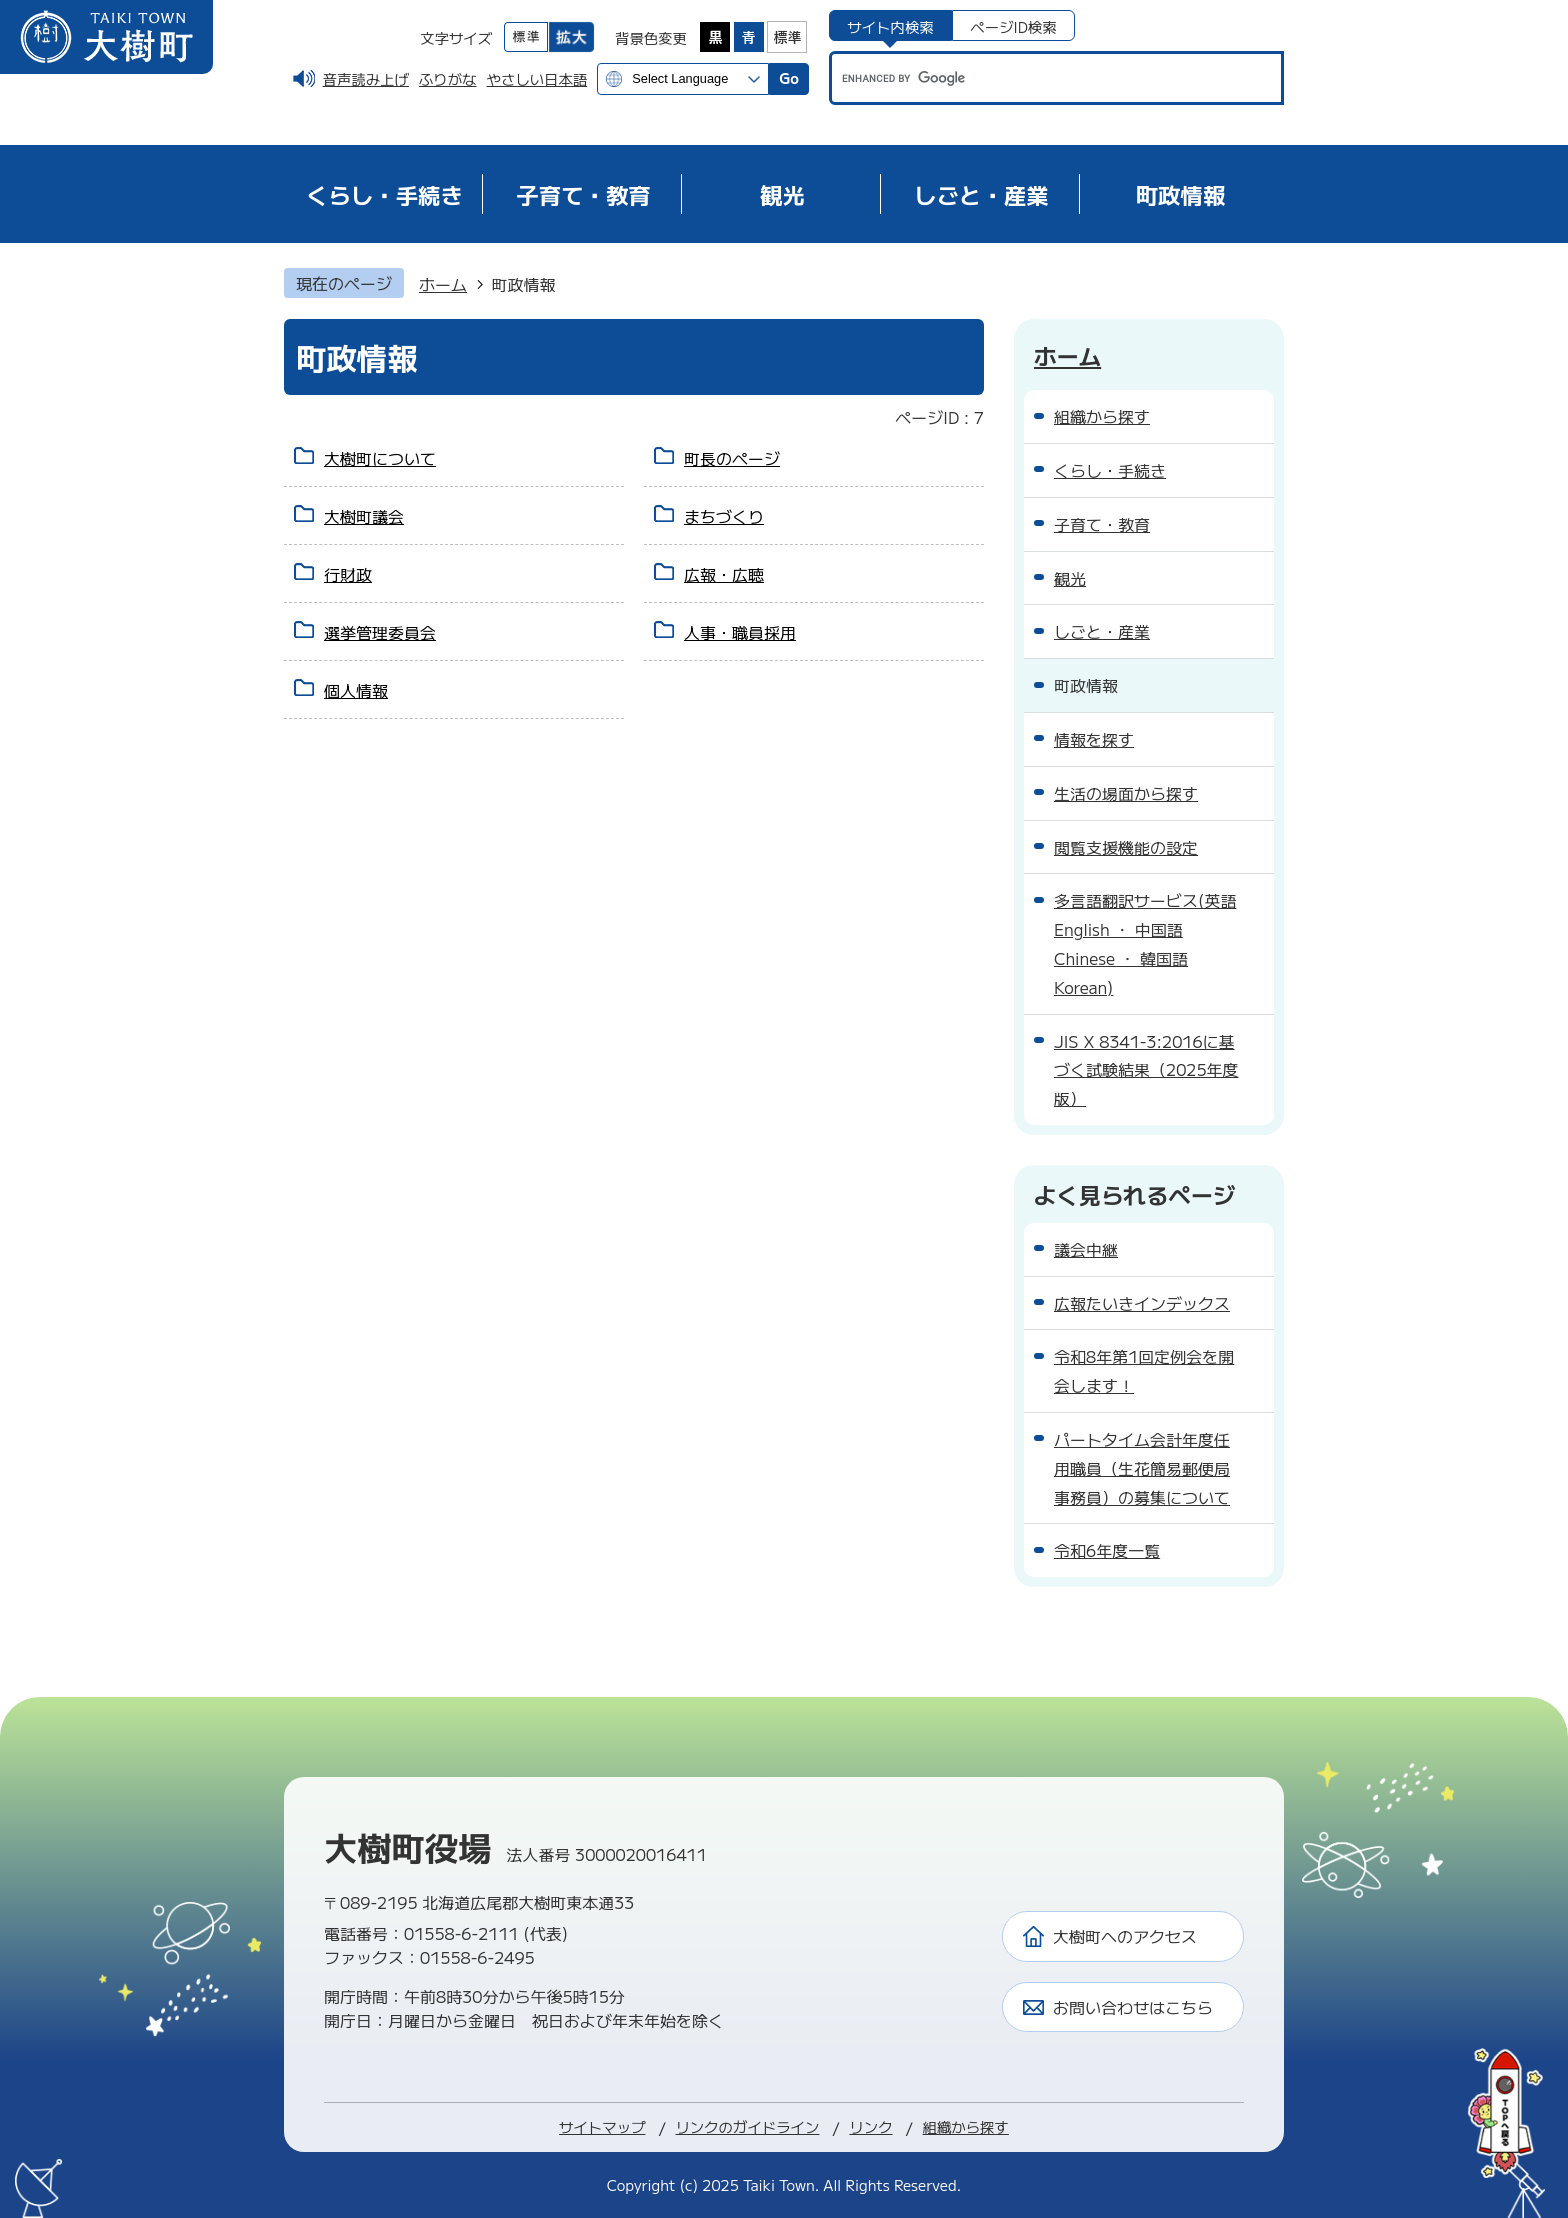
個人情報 (356, 690)
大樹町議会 (364, 516)
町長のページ (732, 458)
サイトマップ (602, 2126)
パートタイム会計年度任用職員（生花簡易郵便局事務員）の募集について (1142, 1468)
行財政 (348, 574)
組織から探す (966, 2126)
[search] (1037, 78)
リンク (870, 2126)
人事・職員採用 (740, 632)
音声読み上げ (366, 78)
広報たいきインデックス (1142, 1303)
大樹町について (380, 458)
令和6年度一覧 (1107, 1550)
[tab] (890, 25)
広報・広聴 (724, 574)
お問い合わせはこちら (1133, 2007)
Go (789, 77)
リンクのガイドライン (747, 2126)
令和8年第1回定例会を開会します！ (1144, 1370)
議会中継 (1086, 1249)
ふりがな (448, 78)
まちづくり (724, 516)
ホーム (443, 284)
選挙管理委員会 (380, 632)
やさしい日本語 (536, 78)
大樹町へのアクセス (1125, 1936)
